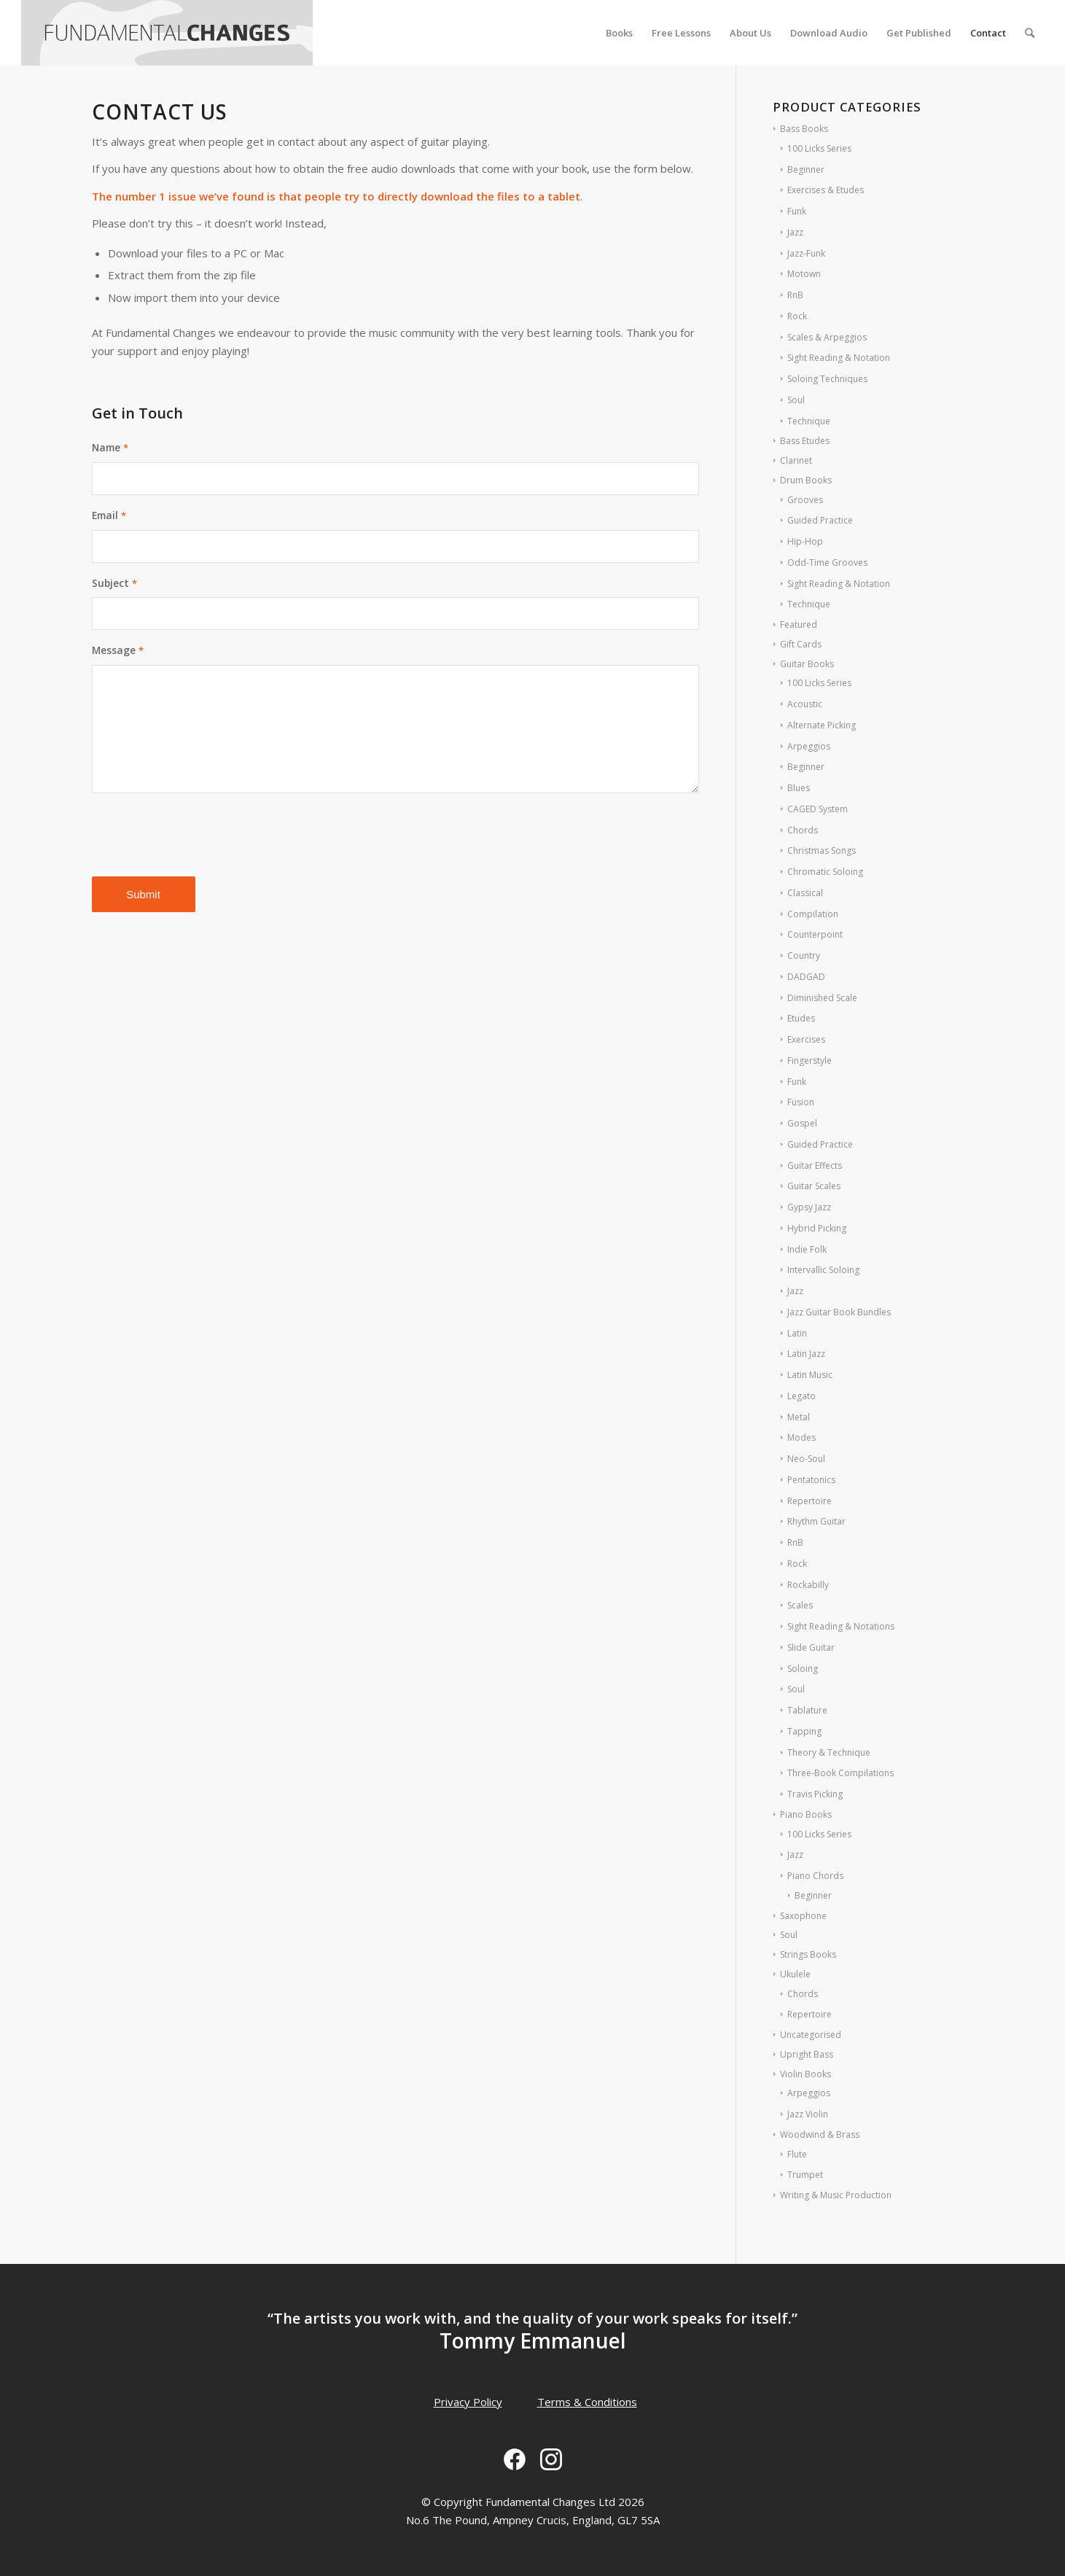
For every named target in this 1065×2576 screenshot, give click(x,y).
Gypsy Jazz (809, 1207)
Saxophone (803, 1916)
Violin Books (805, 2074)
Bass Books (804, 128)
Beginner (805, 169)
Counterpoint (815, 934)
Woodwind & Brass (819, 2134)
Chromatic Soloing (825, 871)
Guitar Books (807, 664)
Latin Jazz (806, 1353)
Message (118, 650)
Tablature (807, 1710)
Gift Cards (801, 644)
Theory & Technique (828, 1752)
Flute (797, 2154)
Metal (798, 1417)
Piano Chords (815, 1875)
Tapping (804, 1731)
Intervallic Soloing (823, 1270)
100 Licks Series (819, 148)
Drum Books (806, 480)
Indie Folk (807, 1249)
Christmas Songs (821, 850)
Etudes (801, 1018)
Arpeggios (808, 746)
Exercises (806, 1039)
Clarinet (796, 460)
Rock (797, 316)
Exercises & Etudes (825, 190)
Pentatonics (811, 1480)
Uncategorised (810, 2034)
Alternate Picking (821, 725)
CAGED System (817, 809)
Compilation (812, 914)
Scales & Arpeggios (827, 337)
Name (110, 447)
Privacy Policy (468, 2401)
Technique (808, 421)
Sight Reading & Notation (838, 357)
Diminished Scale (822, 998)
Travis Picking (815, 1794)
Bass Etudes (805, 441)
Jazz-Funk (806, 253)
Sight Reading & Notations (840, 1626)
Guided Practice (820, 520)
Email (109, 515)
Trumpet (805, 2174)
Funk (796, 211)
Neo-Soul (806, 1458)
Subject (114, 583)
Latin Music (809, 1375)
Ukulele (795, 1974)
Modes (801, 1437)
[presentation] (202, 836)
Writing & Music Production (836, 2195)
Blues (798, 788)
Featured (798, 624)
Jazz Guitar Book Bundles (839, 1312)
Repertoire (809, 1501)
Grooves (805, 500)
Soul (796, 400)
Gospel (802, 1123)
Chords (802, 830)
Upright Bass (806, 2054)
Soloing (802, 1668)
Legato (801, 1396)
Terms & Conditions (587, 2401)
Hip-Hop (805, 541)
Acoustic (804, 704)
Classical (805, 893)
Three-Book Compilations (840, 1773)
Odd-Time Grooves (827, 562)
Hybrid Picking (816, 1228)
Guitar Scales (813, 1186)
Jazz (795, 232)
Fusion (800, 1102)
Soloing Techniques (827, 379)
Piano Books (806, 1814)
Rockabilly (808, 1585)
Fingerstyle (809, 1060)
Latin (797, 1333)
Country (803, 955)
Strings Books (808, 1954)
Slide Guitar (811, 1647)
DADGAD (806, 976)
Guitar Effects (814, 1165)
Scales (800, 1605)
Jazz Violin (807, 2114)
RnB (795, 295)
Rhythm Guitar (816, 1521)
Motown (804, 274)
